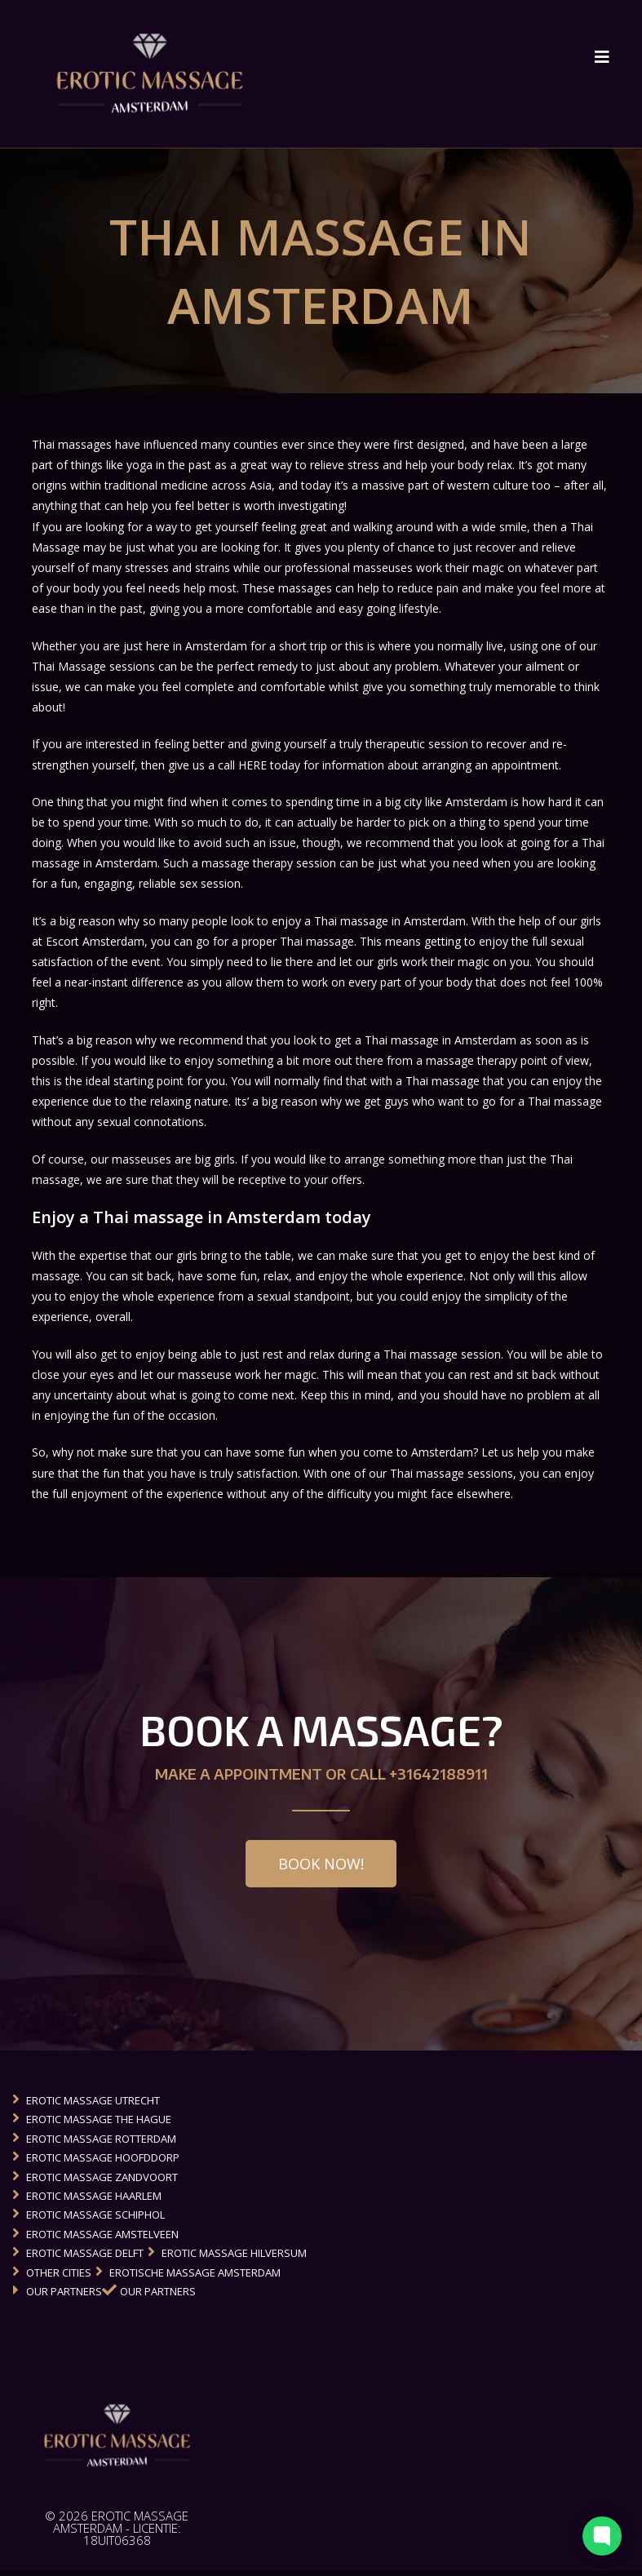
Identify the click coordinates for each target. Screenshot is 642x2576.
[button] (321, 1867)
